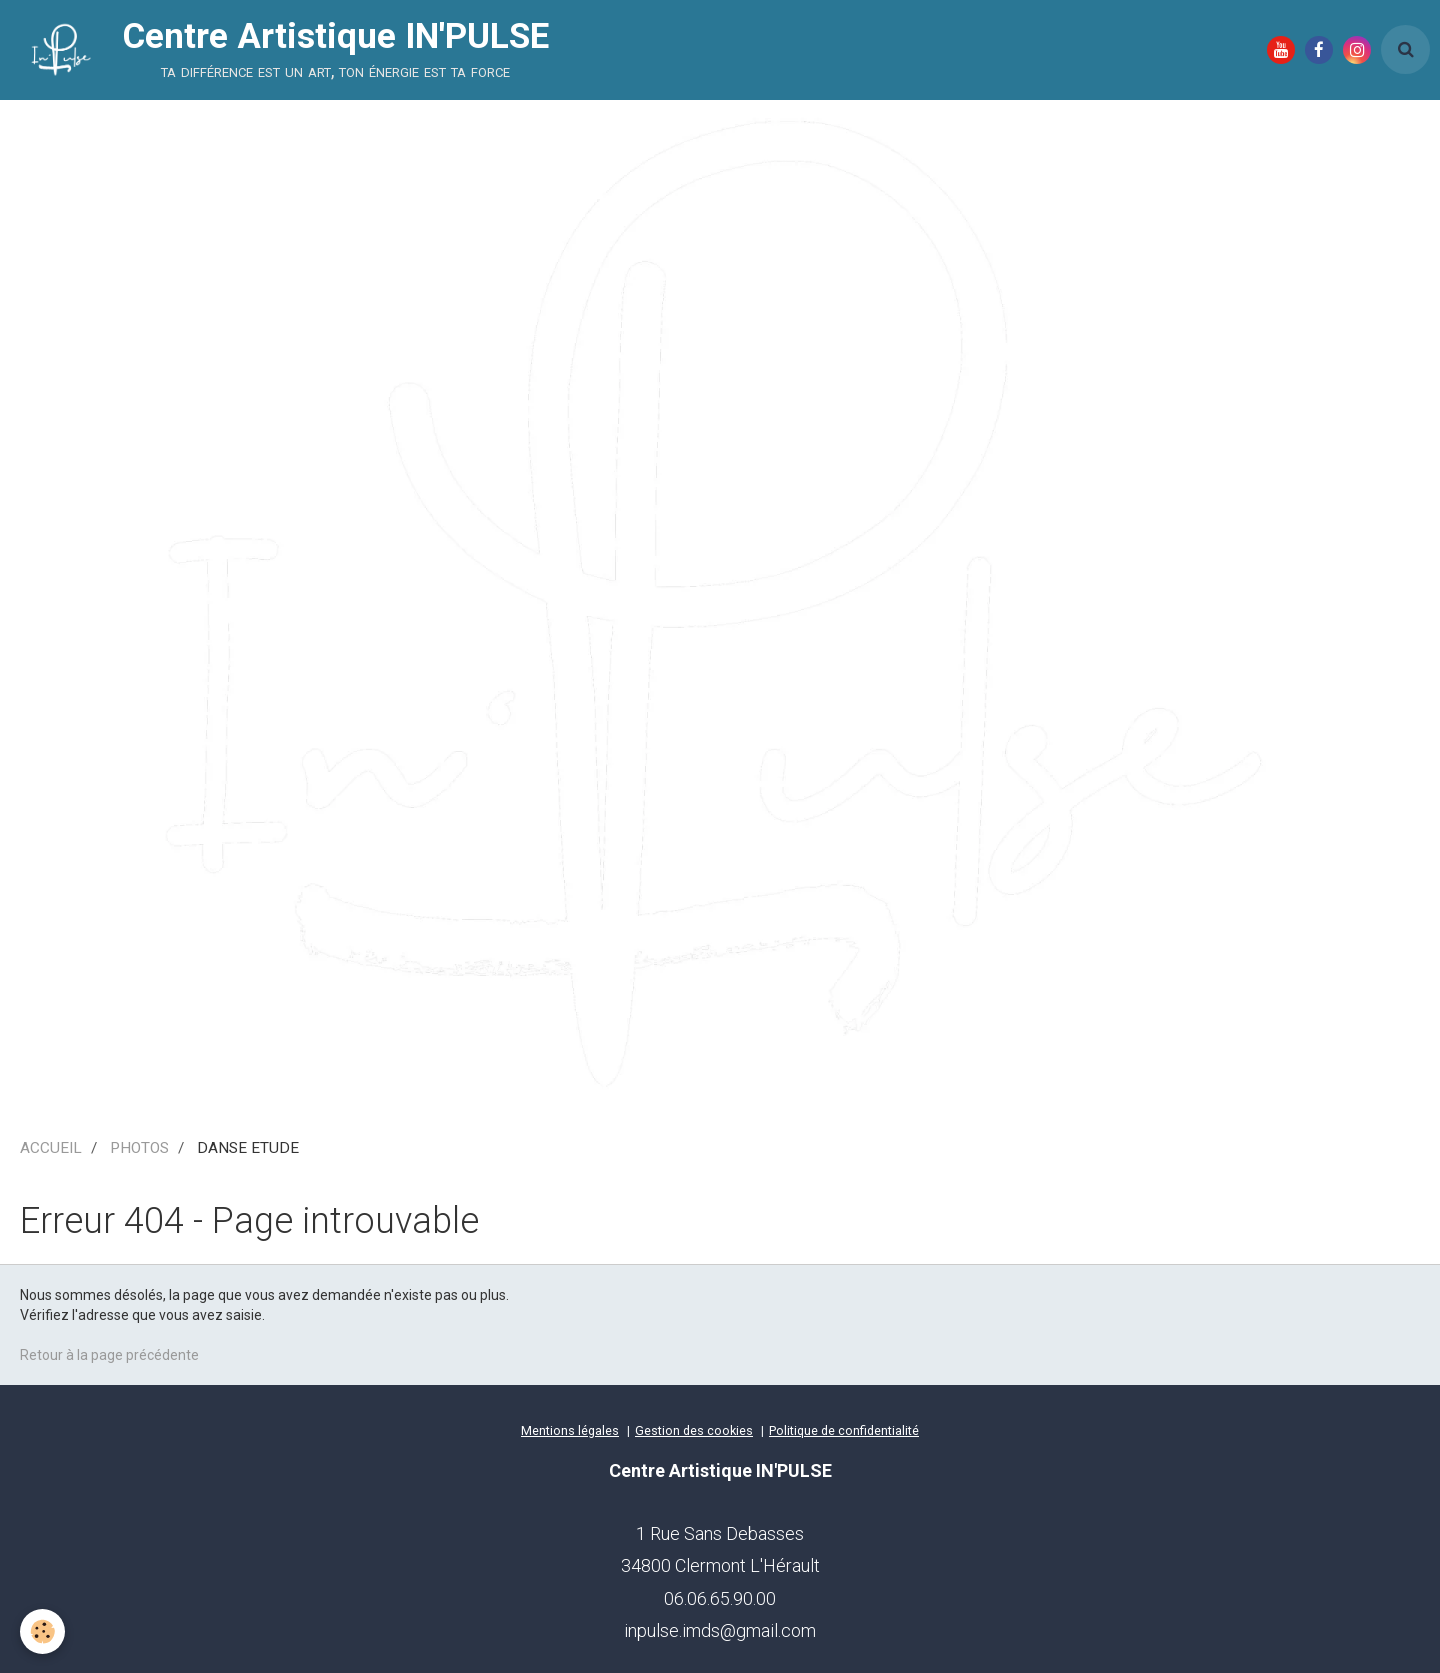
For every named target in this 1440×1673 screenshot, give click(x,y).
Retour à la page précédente (109, 1355)
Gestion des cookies (694, 1430)
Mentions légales (570, 1430)
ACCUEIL (51, 1148)
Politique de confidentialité (844, 1430)
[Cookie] (42, 1631)
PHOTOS (139, 1148)
